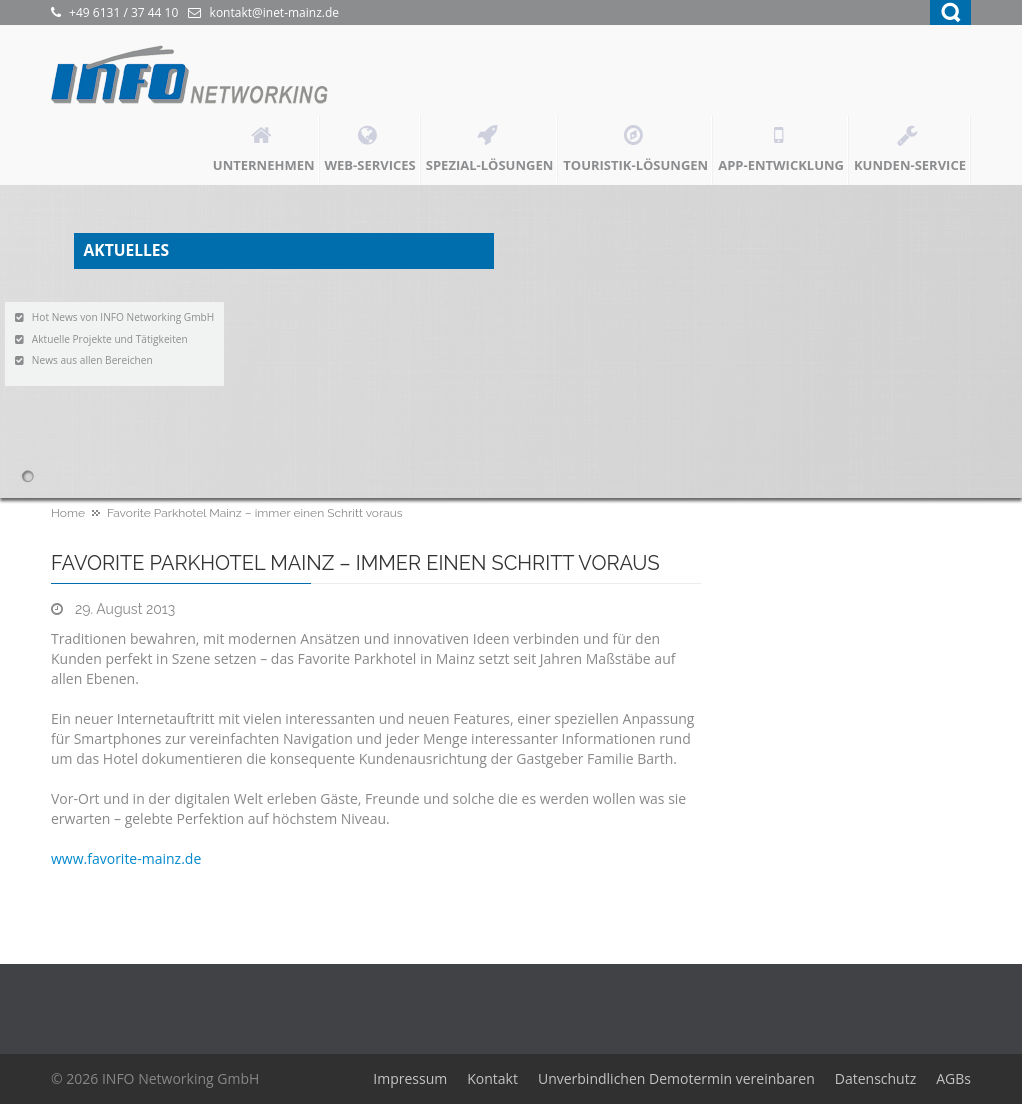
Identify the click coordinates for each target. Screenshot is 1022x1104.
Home (68, 513)
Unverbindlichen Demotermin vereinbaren (676, 1078)
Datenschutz (875, 1078)
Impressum (410, 1078)
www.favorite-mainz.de (126, 858)
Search (950, 12)
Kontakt (492, 1078)
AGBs (953, 1078)
